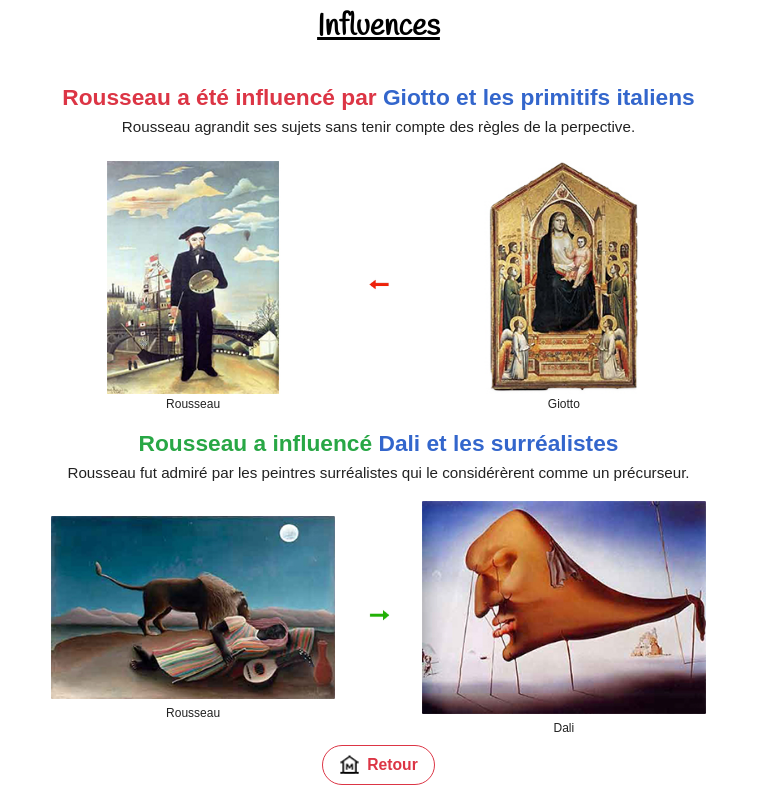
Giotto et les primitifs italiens (539, 97)
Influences (378, 27)
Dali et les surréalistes (498, 443)
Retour (378, 764)
